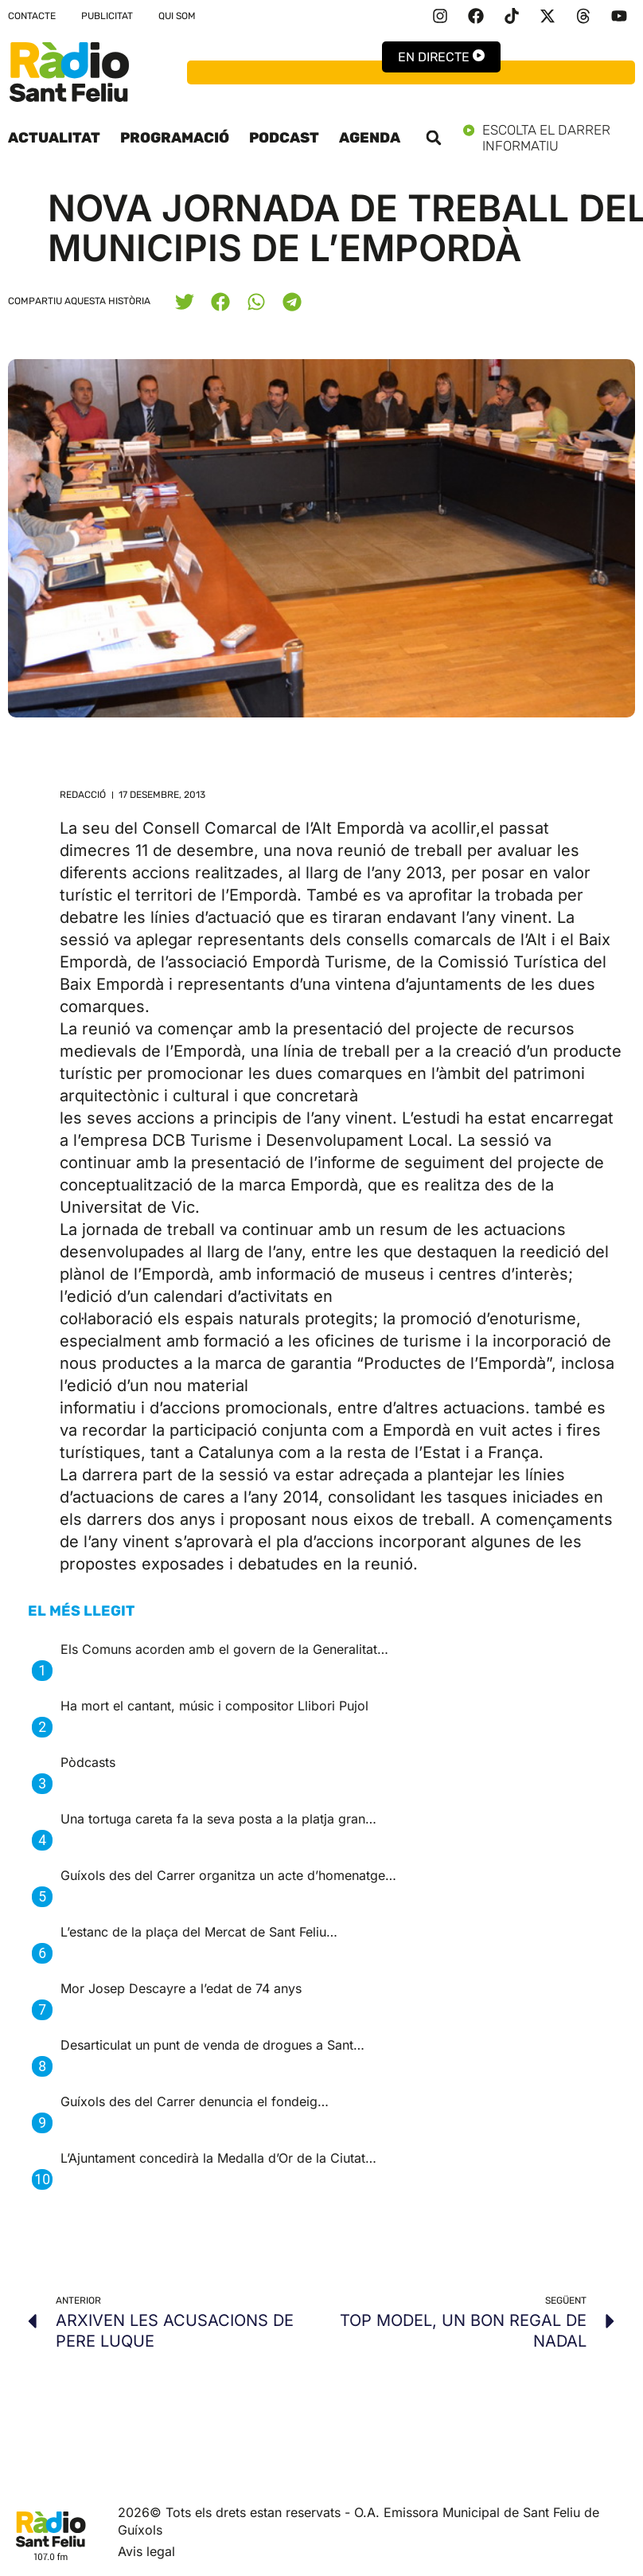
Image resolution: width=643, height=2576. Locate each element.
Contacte (32, 15)
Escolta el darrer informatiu (549, 138)
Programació (174, 138)
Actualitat (54, 138)
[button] (434, 138)
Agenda (369, 138)
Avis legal (146, 2551)
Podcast (284, 138)
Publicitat (107, 15)
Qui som (177, 15)
